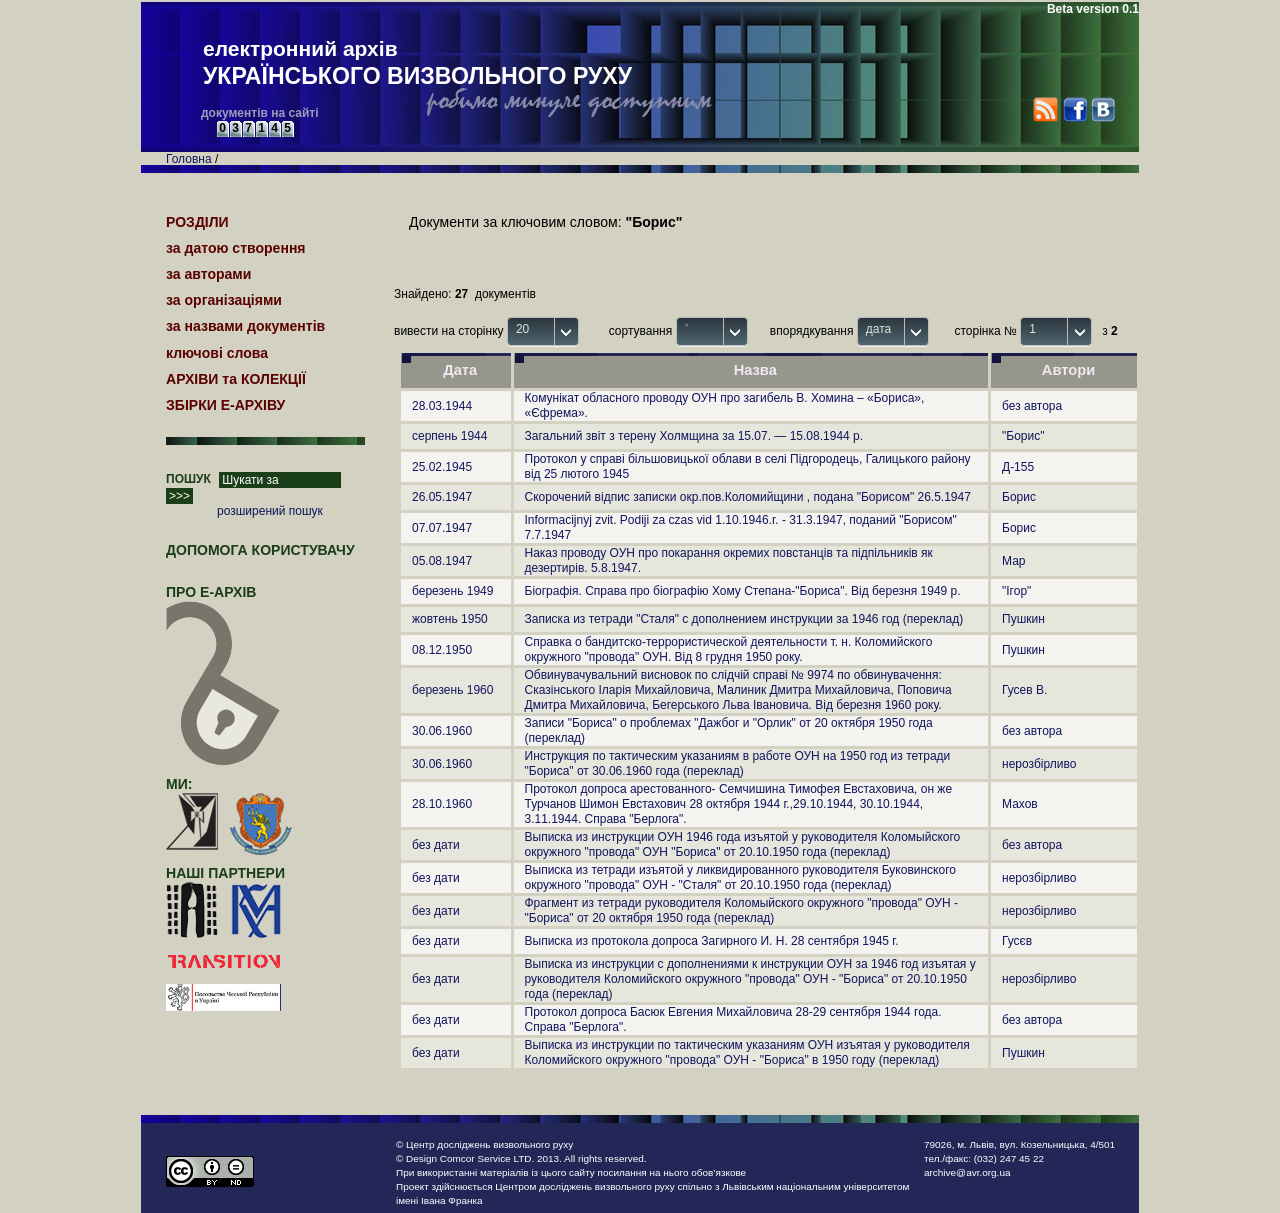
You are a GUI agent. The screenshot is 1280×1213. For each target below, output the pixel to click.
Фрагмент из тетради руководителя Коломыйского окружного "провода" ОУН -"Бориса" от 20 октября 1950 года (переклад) (741, 910)
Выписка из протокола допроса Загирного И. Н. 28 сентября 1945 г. (712, 941)
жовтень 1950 (450, 619)
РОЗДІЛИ (197, 222)
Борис (1019, 497)
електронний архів (417, 64)
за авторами (208, 274)
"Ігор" (1016, 591)
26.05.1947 (442, 497)
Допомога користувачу (260, 550)
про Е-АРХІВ (223, 601)
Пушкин (1023, 619)
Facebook (1074, 109)
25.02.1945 (442, 467)
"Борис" (1023, 436)
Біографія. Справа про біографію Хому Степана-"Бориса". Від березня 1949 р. (743, 591)
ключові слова (217, 353)
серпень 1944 (449, 436)
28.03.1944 (442, 406)
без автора (1032, 406)
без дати (436, 845)
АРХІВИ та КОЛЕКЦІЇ (236, 379)
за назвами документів (245, 326)
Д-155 (1018, 467)
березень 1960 (452, 690)
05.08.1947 (442, 561)
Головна (189, 159)
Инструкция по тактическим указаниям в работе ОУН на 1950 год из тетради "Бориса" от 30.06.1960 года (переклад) (738, 763)
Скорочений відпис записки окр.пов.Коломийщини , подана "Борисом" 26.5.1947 (748, 497)
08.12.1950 (442, 650)
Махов (1020, 804)
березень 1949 (452, 591)
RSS (1045, 109)
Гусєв (1017, 941)
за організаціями (224, 300)
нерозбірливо (1039, 764)
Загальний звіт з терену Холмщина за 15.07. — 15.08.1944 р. (694, 436)
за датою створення (236, 248)
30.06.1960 (442, 731)
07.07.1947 (442, 528)
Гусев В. (1024, 690)
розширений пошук (270, 511)
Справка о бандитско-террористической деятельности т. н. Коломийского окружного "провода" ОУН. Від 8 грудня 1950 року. (729, 649)
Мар (1013, 561)
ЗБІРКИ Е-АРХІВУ (225, 405)
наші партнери (225, 873)
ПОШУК (188, 479)
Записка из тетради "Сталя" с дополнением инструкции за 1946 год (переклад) (744, 619)
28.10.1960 (442, 804)
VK (1102, 109)
